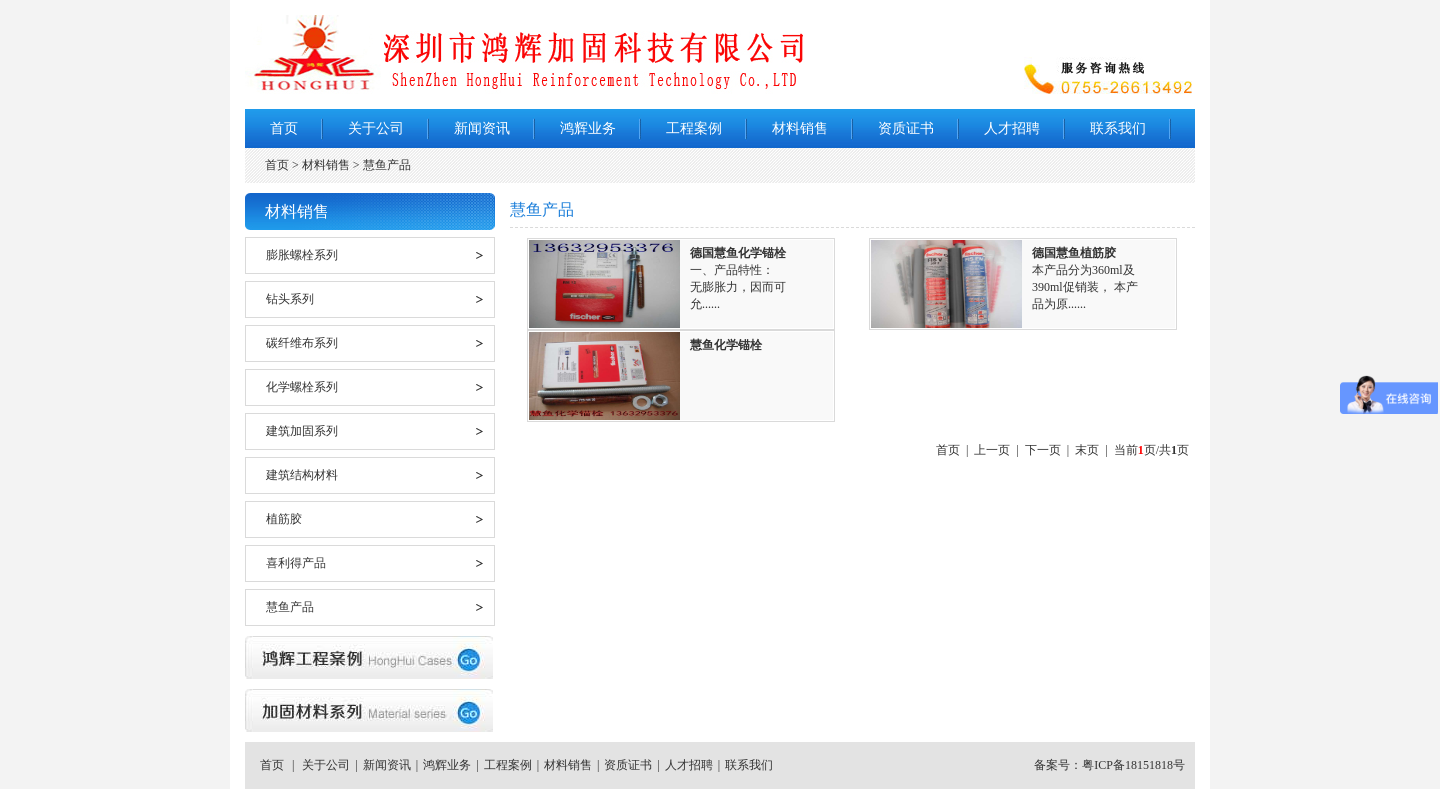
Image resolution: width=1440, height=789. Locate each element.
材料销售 (800, 128)
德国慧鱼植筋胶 (1074, 253)
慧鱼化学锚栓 (726, 345)
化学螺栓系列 (302, 387)
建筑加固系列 (302, 431)
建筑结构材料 (302, 475)
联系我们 (1118, 128)
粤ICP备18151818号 (1133, 765)
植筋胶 (284, 519)
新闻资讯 (482, 128)
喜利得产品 (296, 563)
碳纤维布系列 (302, 343)
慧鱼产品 (290, 607)
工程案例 (694, 128)
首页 (284, 128)
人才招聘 (1012, 128)
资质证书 (906, 128)
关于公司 (376, 128)
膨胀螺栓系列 (302, 255)
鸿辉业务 (588, 128)
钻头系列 (290, 299)
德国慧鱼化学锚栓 (738, 253)
